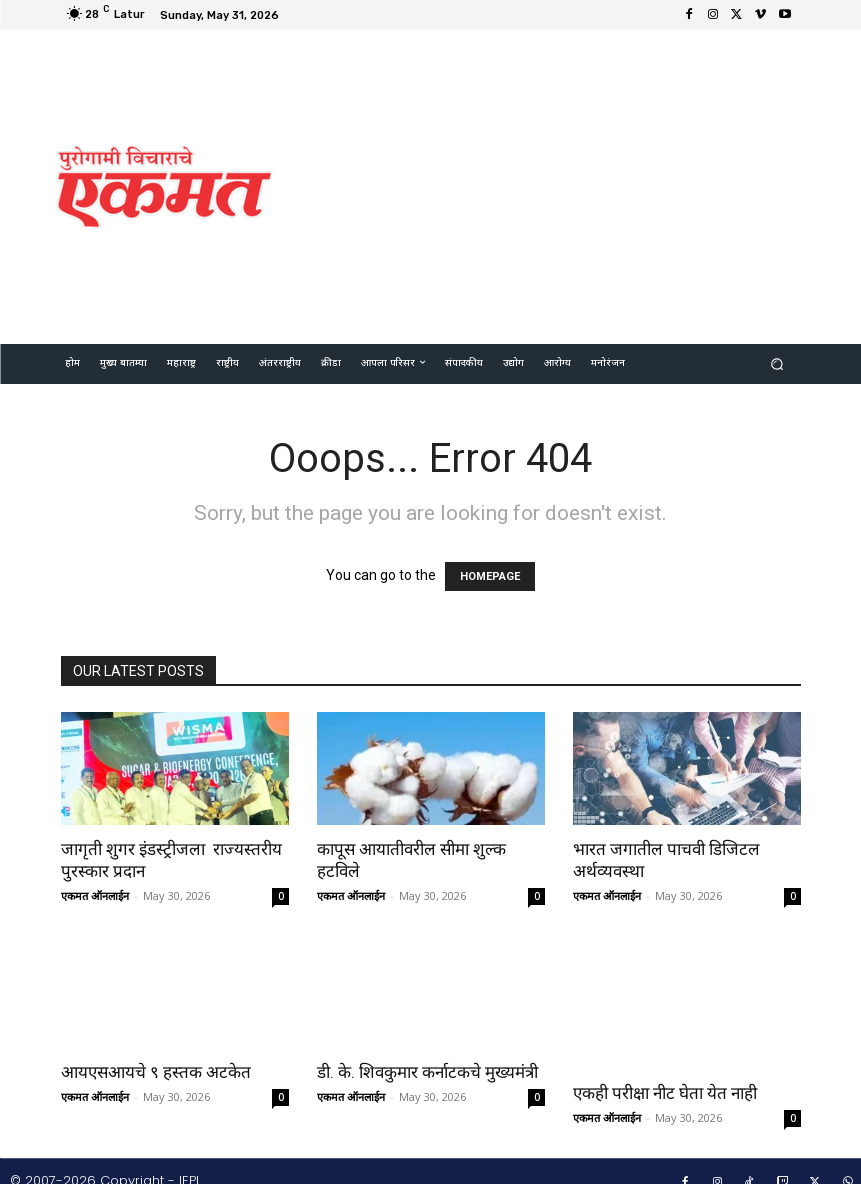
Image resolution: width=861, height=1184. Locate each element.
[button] (776, 363)
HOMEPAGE (490, 576)
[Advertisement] (576, 184)
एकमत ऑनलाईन (95, 895)
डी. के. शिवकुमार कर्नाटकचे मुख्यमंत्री (427, 1072)
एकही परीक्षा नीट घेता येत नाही (665, 1072)
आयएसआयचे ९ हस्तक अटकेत (156, 1072)
